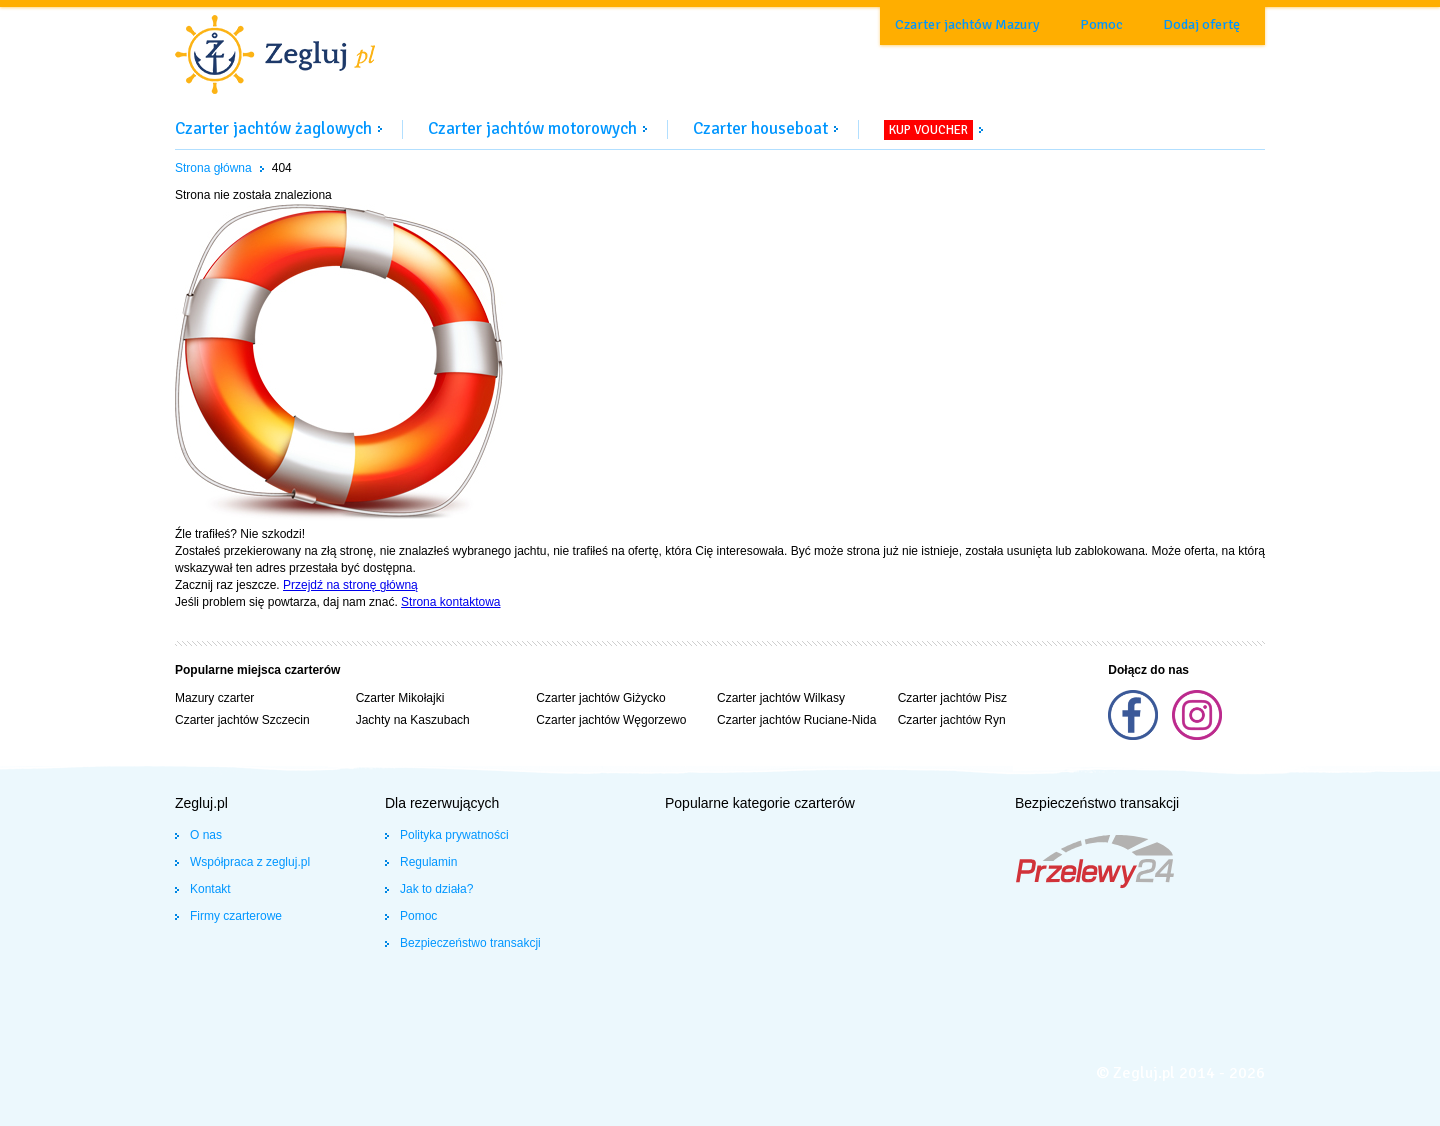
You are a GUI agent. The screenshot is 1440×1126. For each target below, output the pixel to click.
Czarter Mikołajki (400, 698)
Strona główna (213, 168)
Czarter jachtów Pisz (952, 698)
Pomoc (1101, 24)
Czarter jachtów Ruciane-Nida (796, 720)
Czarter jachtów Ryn (952, 720)
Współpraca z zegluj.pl (250, 862)
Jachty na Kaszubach (413, 720)
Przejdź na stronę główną (350, 585)
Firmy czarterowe (236, 916)
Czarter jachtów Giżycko (600, 698)
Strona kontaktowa (450, 602)
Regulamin (428, 862)
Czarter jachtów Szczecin (242, 720)
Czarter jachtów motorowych (532, 128)
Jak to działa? (436, 889)
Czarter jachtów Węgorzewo (611, 720)
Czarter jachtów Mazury (967, 24)
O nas (206, 835)
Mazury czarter (214, 698)
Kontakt (210, 889)
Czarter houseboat (760, 128)
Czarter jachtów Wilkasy (781, 698)
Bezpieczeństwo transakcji (470, 943)
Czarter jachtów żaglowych (273, 128)
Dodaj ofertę (1201, 24)
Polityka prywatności (454, 835)
